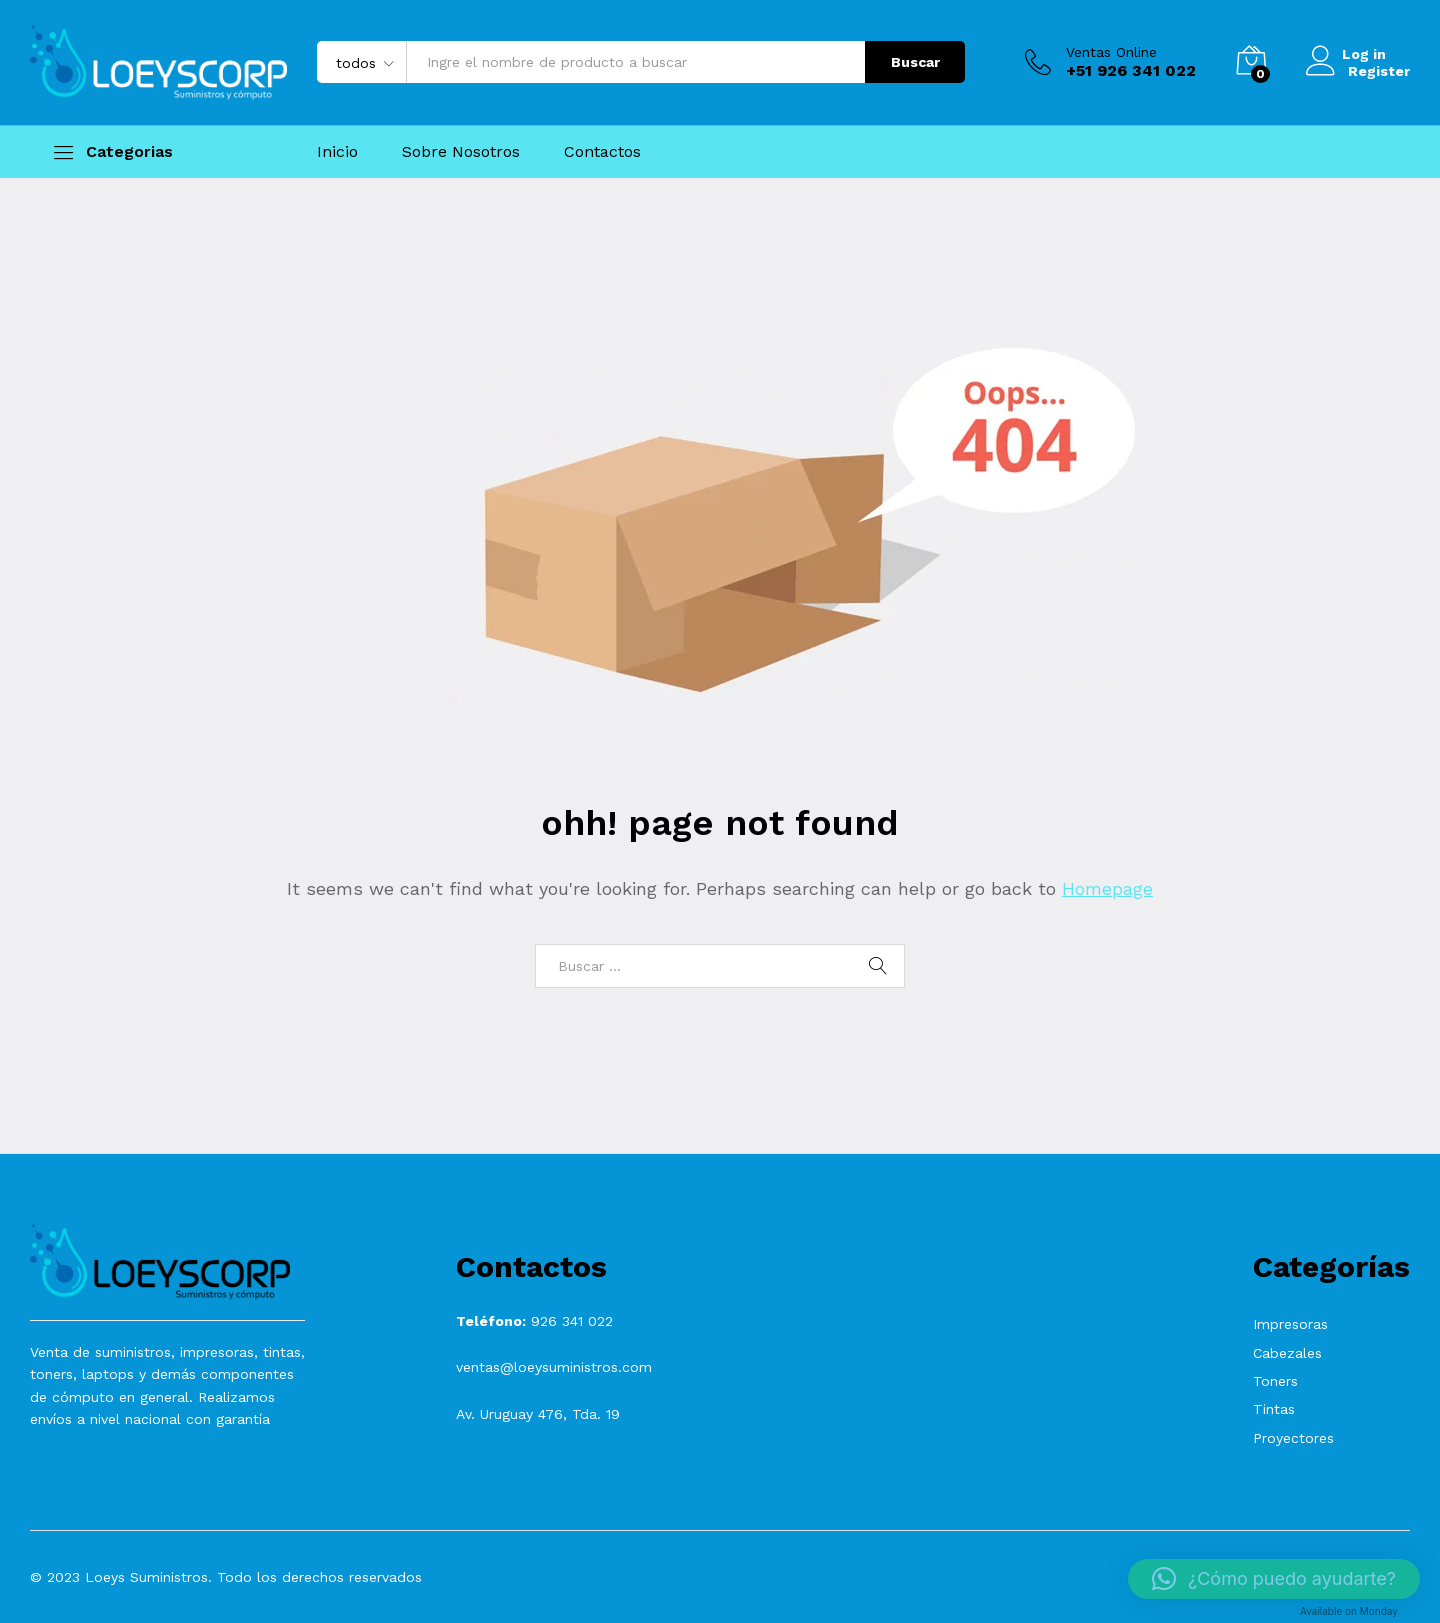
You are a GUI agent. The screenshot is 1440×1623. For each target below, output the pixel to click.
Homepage (1107, 888)
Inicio (337, 152)
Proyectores (1293, 1438)
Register (1379, 70)
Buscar (915, 62)
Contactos (602, 152)
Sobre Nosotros (461, 152)
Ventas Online (1111, 52)
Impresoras (1290, 1324)
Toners (1275, 1381)
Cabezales (1287, 1353)
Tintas (1274, 1409)
